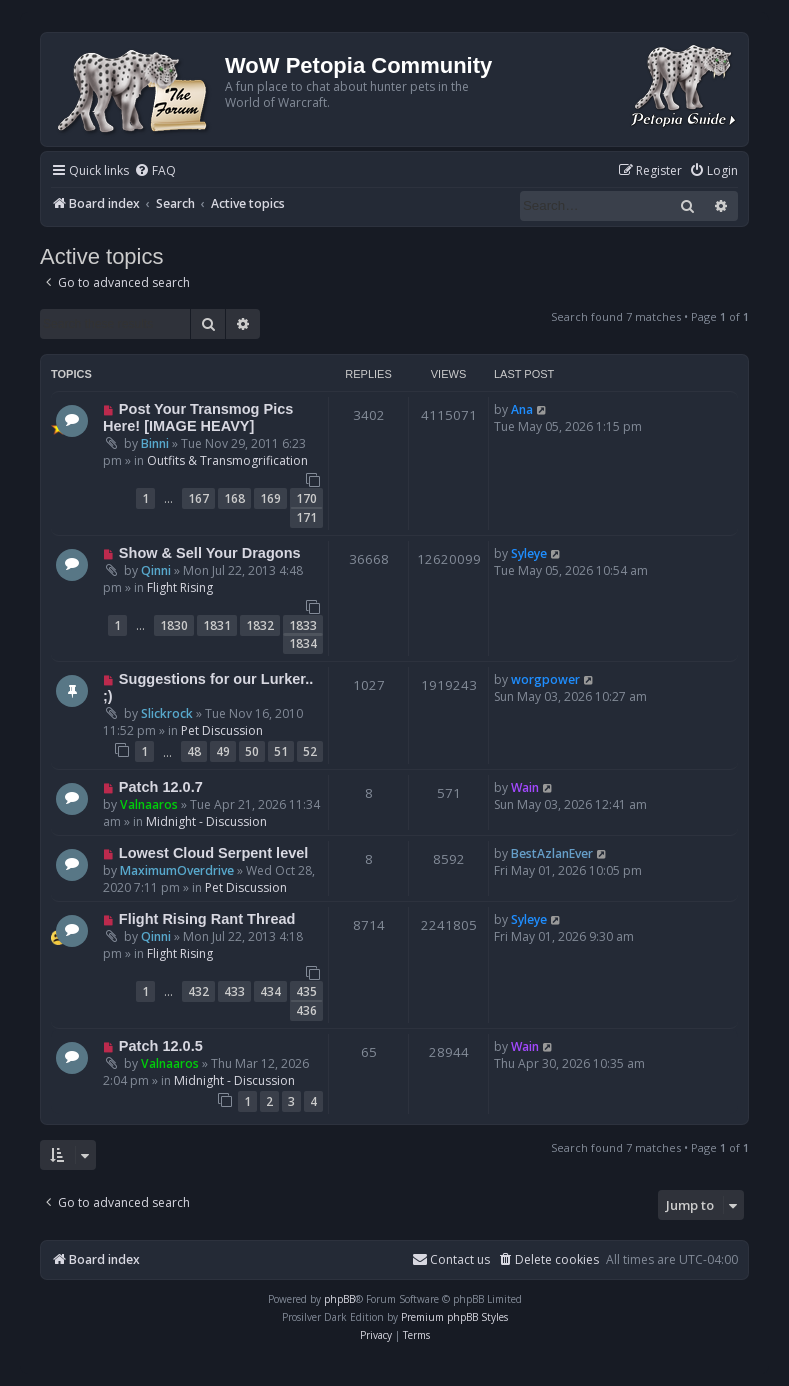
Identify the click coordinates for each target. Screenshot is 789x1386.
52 (310, 751)
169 (270, 498)
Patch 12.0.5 (161, 1046)
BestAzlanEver (552, 853)
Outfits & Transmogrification (227, 460)
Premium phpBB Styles (454, 1317)
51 (281, 751)
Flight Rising (180, 587)
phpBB (339, 1299)
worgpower (545, 679)
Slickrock (167, 713)
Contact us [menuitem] (451, 1259)
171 (306, 517)
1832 (260, 625)
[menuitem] (155, 171)
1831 (217, 625)
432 (198, 991)
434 (270, 991)
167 (198, 498)
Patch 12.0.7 (161, 787)
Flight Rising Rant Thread (207, 919)
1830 (174, 625)
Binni (155, 443)
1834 (303, 643)
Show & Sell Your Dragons (210, 553)
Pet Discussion (222, 730)
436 (306, 1010)
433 (234, 991)
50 (252, 751)
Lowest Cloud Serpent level (214, 853)
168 (234, 498)
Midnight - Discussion (206, 821)
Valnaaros (149, 804)
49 (223, 751)
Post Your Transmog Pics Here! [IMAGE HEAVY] (198, 417)
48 (194, 751)
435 (306, 991)
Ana (522, 409)
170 (306, 498)
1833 (303, 625)
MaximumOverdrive (177, 870)
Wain (525, 787)
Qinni (156, 570)
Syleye (529, 553)
